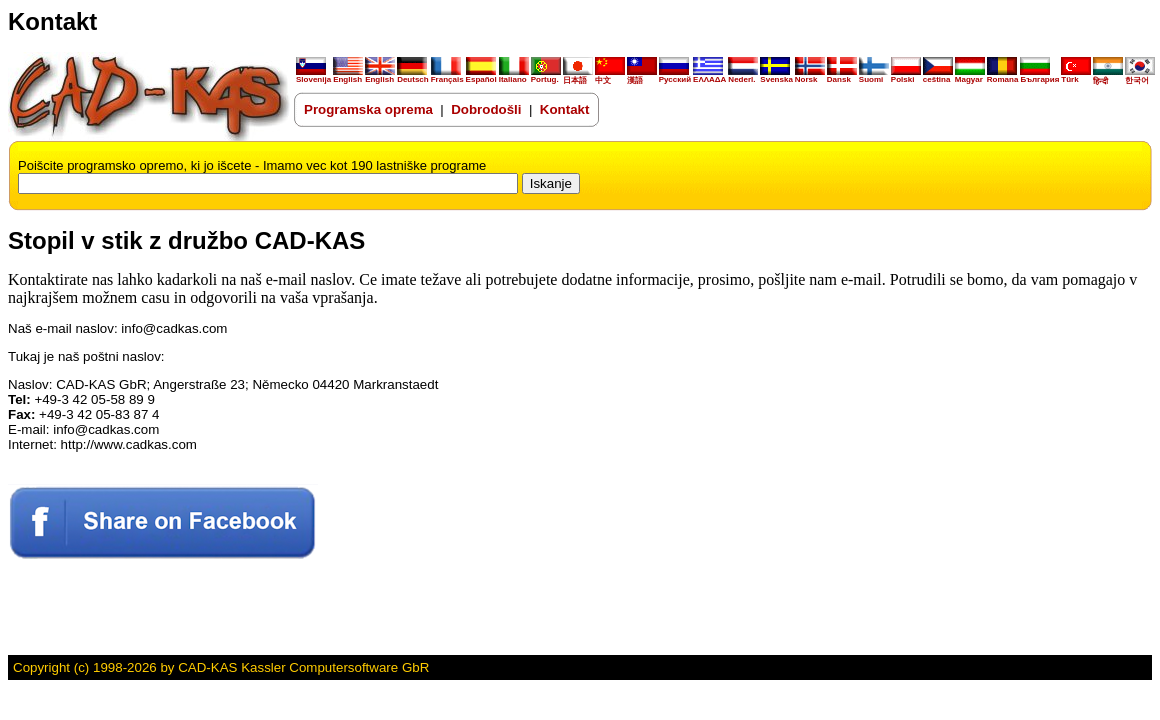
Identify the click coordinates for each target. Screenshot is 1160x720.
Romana (1003, 76)
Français (447, 76)
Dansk (842, 76)
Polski (906, 76)
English (348, 76)
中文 (610, 76)
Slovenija (313, 76)
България (1039, 76)
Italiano (514, 76)
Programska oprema (368, 109)
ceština (938, 76)
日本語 (578, 76)
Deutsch (413, 76)
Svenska (776, 76)
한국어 (1140, 76)
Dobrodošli (488, 109)
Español (481, 76)
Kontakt (565, 109)
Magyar (970, 76)
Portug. (546, 76)
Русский (675, 79)
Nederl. (743, 76)
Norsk (810, 76)
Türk (1076, 76)
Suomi (874, 76)
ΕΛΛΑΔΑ (709, 79)
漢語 (642, 76)
